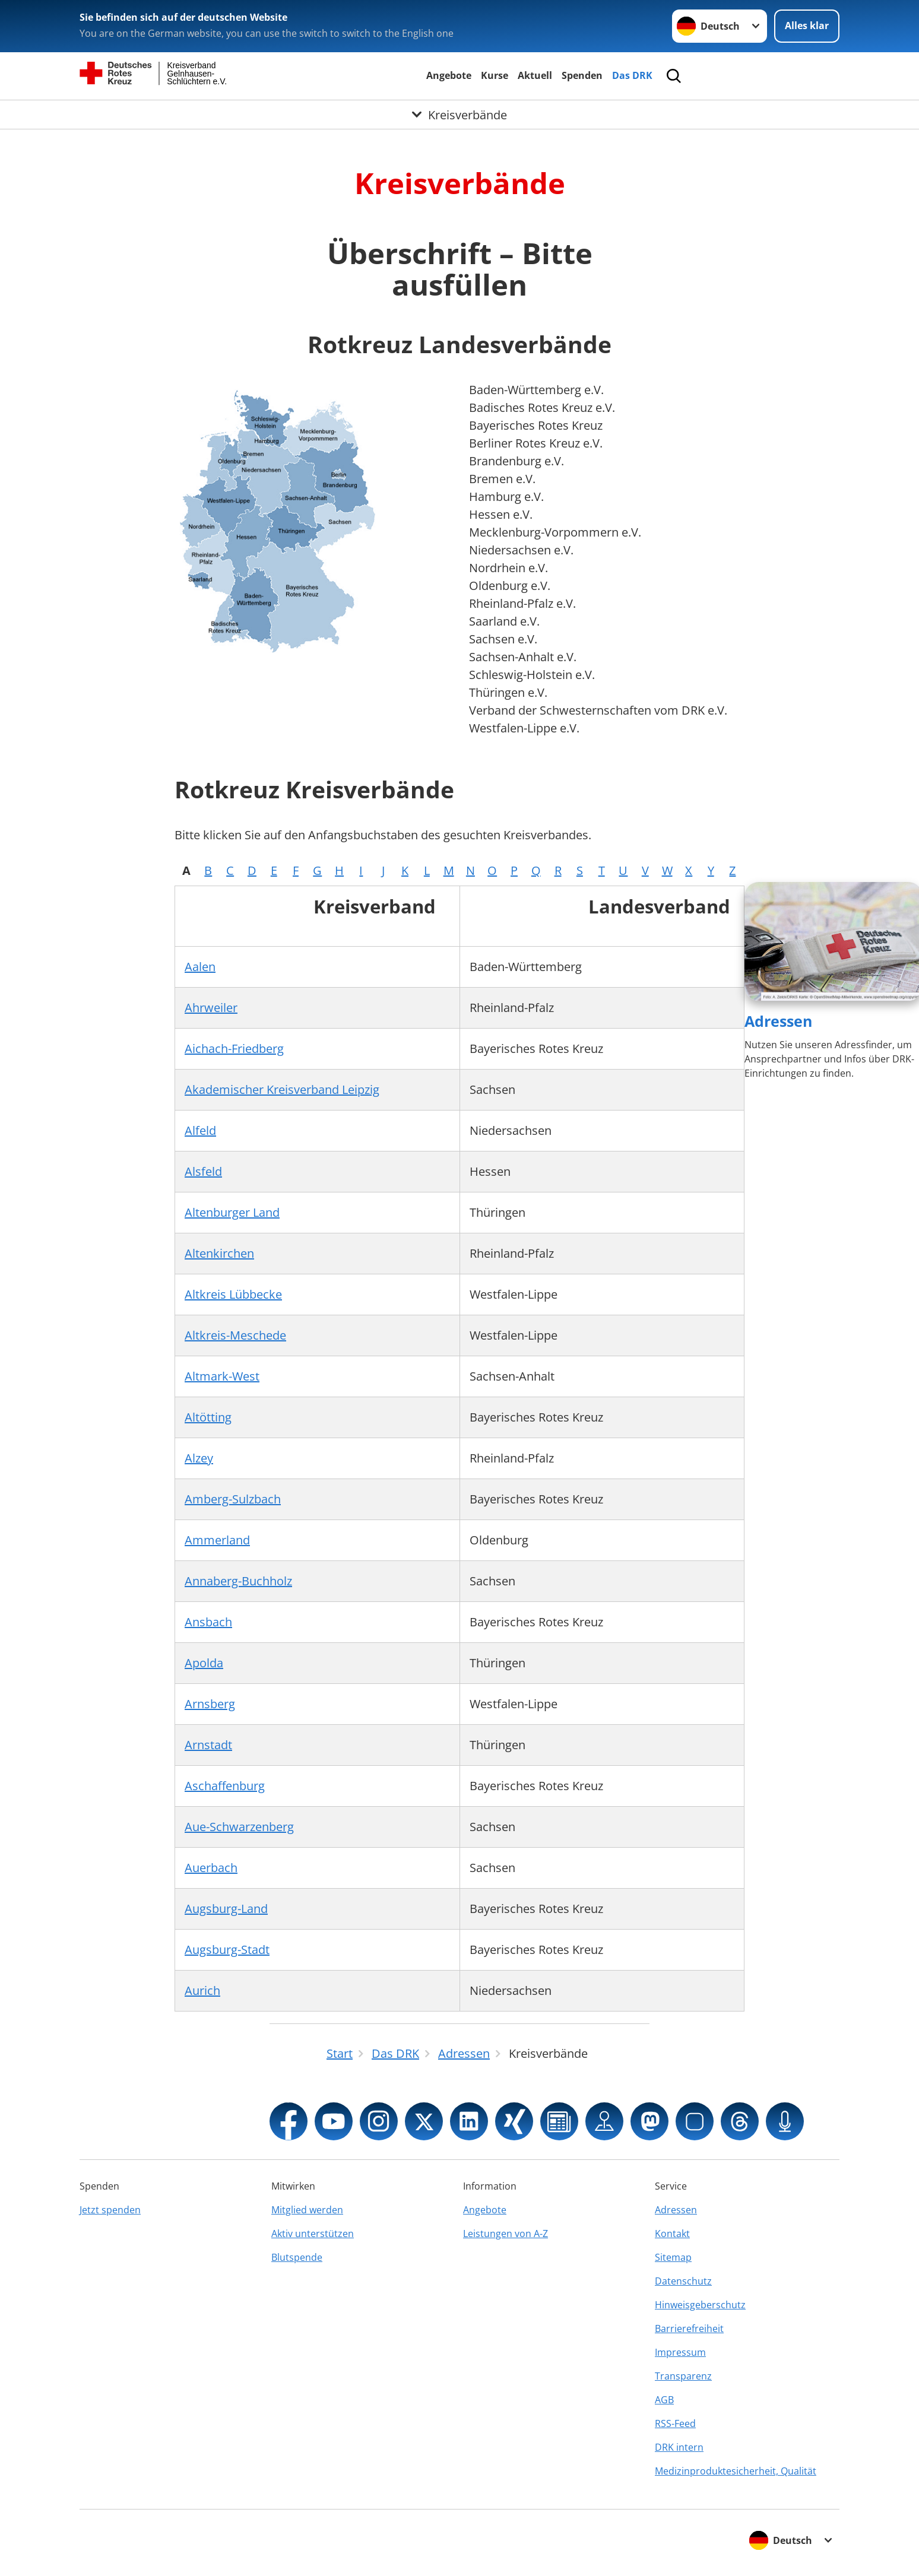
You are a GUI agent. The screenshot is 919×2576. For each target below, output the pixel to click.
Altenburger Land (232, 1212)
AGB (664, 2399)
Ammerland (217, 1540)
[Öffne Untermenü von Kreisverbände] (459, 114)
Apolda (204, 1663)
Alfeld (200, 1130)
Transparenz (683, 2376)
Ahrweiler (211, 1008)
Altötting (208, 1417)
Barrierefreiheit (689, 2328)
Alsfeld (203, 1171)
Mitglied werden (307, 2209)
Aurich (202, 1990)
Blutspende (296, 2257)
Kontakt (672, 2233)
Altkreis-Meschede (235, 1335)
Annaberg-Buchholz (238, 1581)
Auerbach (211, 1868)
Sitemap (673, 2257)
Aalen (200, 967)
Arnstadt (208, 1745)
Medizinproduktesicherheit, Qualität (735, 2470)
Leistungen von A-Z (505, 2233)
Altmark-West (222, 1376)
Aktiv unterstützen (312, 2233)
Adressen (778, 1021)
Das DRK (632, 75)
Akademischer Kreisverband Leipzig (282, 1089)
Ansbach (208, 1622)
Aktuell (535, 75)
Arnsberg (210, 1704)
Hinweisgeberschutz (700, 2304)
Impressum (680, 2352)
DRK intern (679, 2447)
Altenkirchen (219, 1253)
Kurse (494, 75)
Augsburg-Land (226, 1909)
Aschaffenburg (225, 1786)
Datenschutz (683, 2281)
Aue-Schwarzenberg (239, 1827)
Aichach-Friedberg (234, 1048)
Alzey (199, 1458)
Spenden (582, 75)
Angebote (448, 75)
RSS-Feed (675, 2423)
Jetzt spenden (110, 2209)
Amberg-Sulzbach (233, 1499)
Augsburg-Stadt (227, 1949)
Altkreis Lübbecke (233, 1294)
